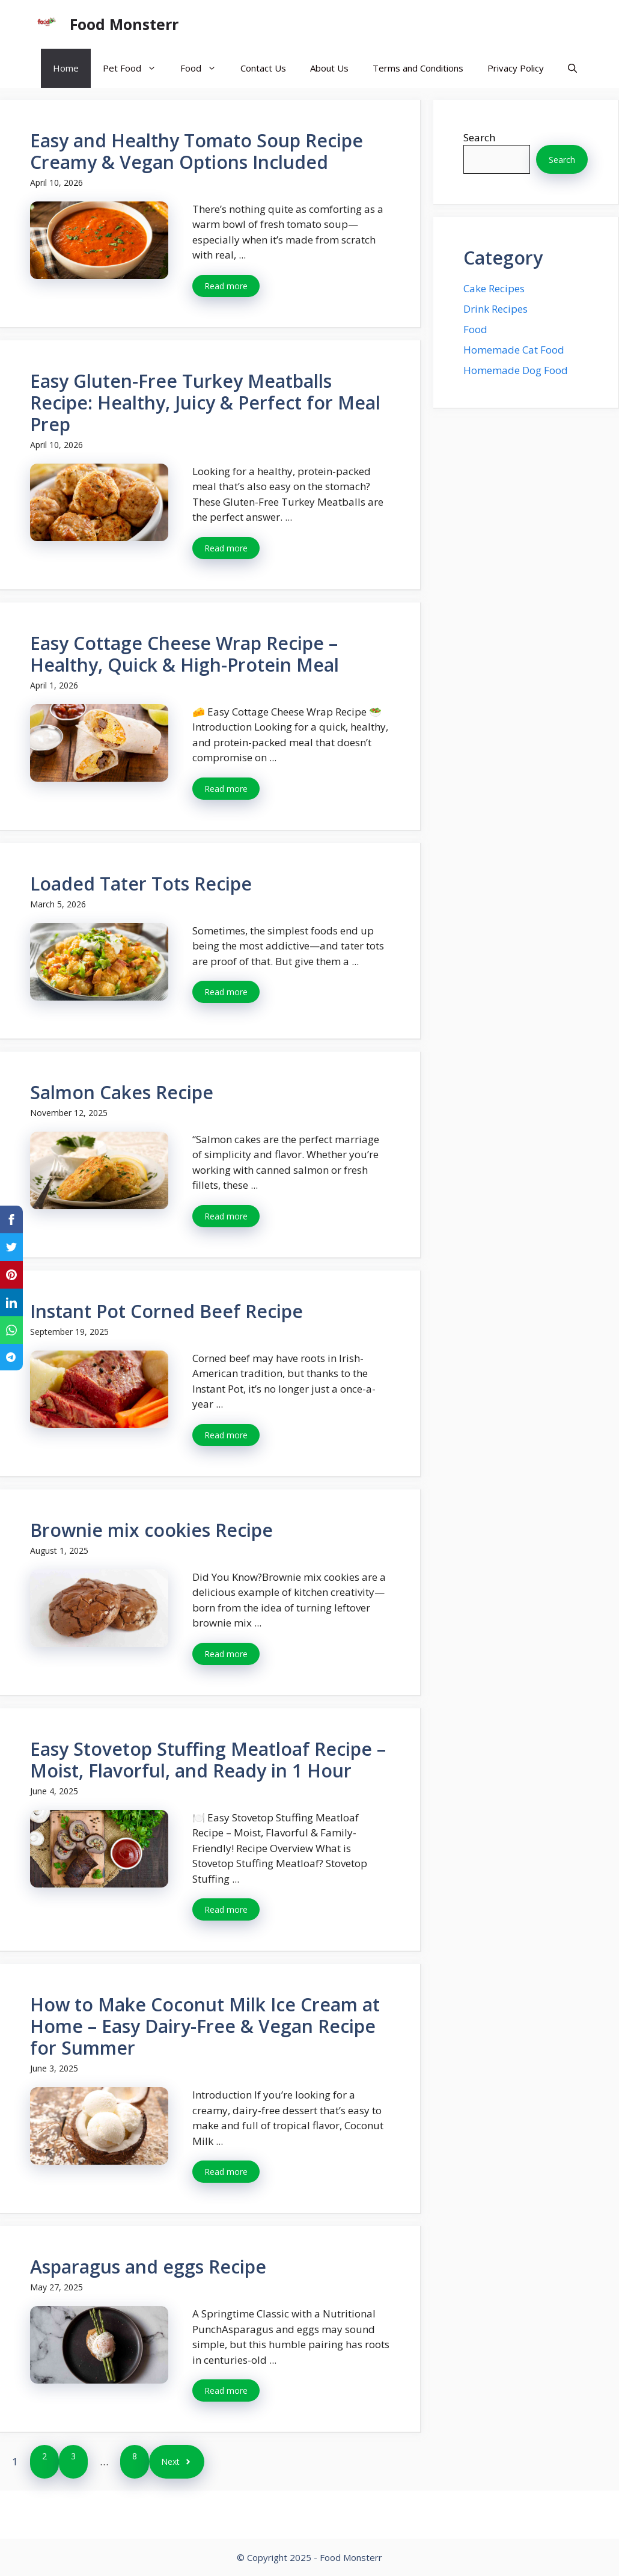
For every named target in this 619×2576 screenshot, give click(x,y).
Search (479, 137)
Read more (226, 286)
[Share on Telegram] (11, 1357)
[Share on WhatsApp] (11, 1330)
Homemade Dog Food (515, 370)
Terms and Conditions (418, 68)
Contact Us (263, 68)
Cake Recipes (494, 288)
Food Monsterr (124, 24)
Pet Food (135, 68)
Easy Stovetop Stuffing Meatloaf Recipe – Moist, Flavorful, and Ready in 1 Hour (208, 1760)
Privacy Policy (515, 68)
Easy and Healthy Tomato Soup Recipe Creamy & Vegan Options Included (196, 151)
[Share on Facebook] (11, 1219)
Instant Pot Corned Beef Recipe (166, 1311)
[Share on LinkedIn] (11, 1302)
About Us (329, 68)
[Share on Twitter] (11, 1247)
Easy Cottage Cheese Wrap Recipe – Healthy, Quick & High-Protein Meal (184, 654)
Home (66, 68)
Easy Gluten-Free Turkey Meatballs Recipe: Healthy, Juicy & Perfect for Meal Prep (205, 403)
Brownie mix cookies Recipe (151, 1530)
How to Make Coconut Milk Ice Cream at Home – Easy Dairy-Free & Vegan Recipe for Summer (205, 2026)
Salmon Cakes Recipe (121, 1092)
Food (204, 68)
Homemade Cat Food (513, 350)
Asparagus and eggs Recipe (148, 2266)
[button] (572, 68)
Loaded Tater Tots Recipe (141, 883)
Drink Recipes (495, 309)
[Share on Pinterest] (11, 1275)
